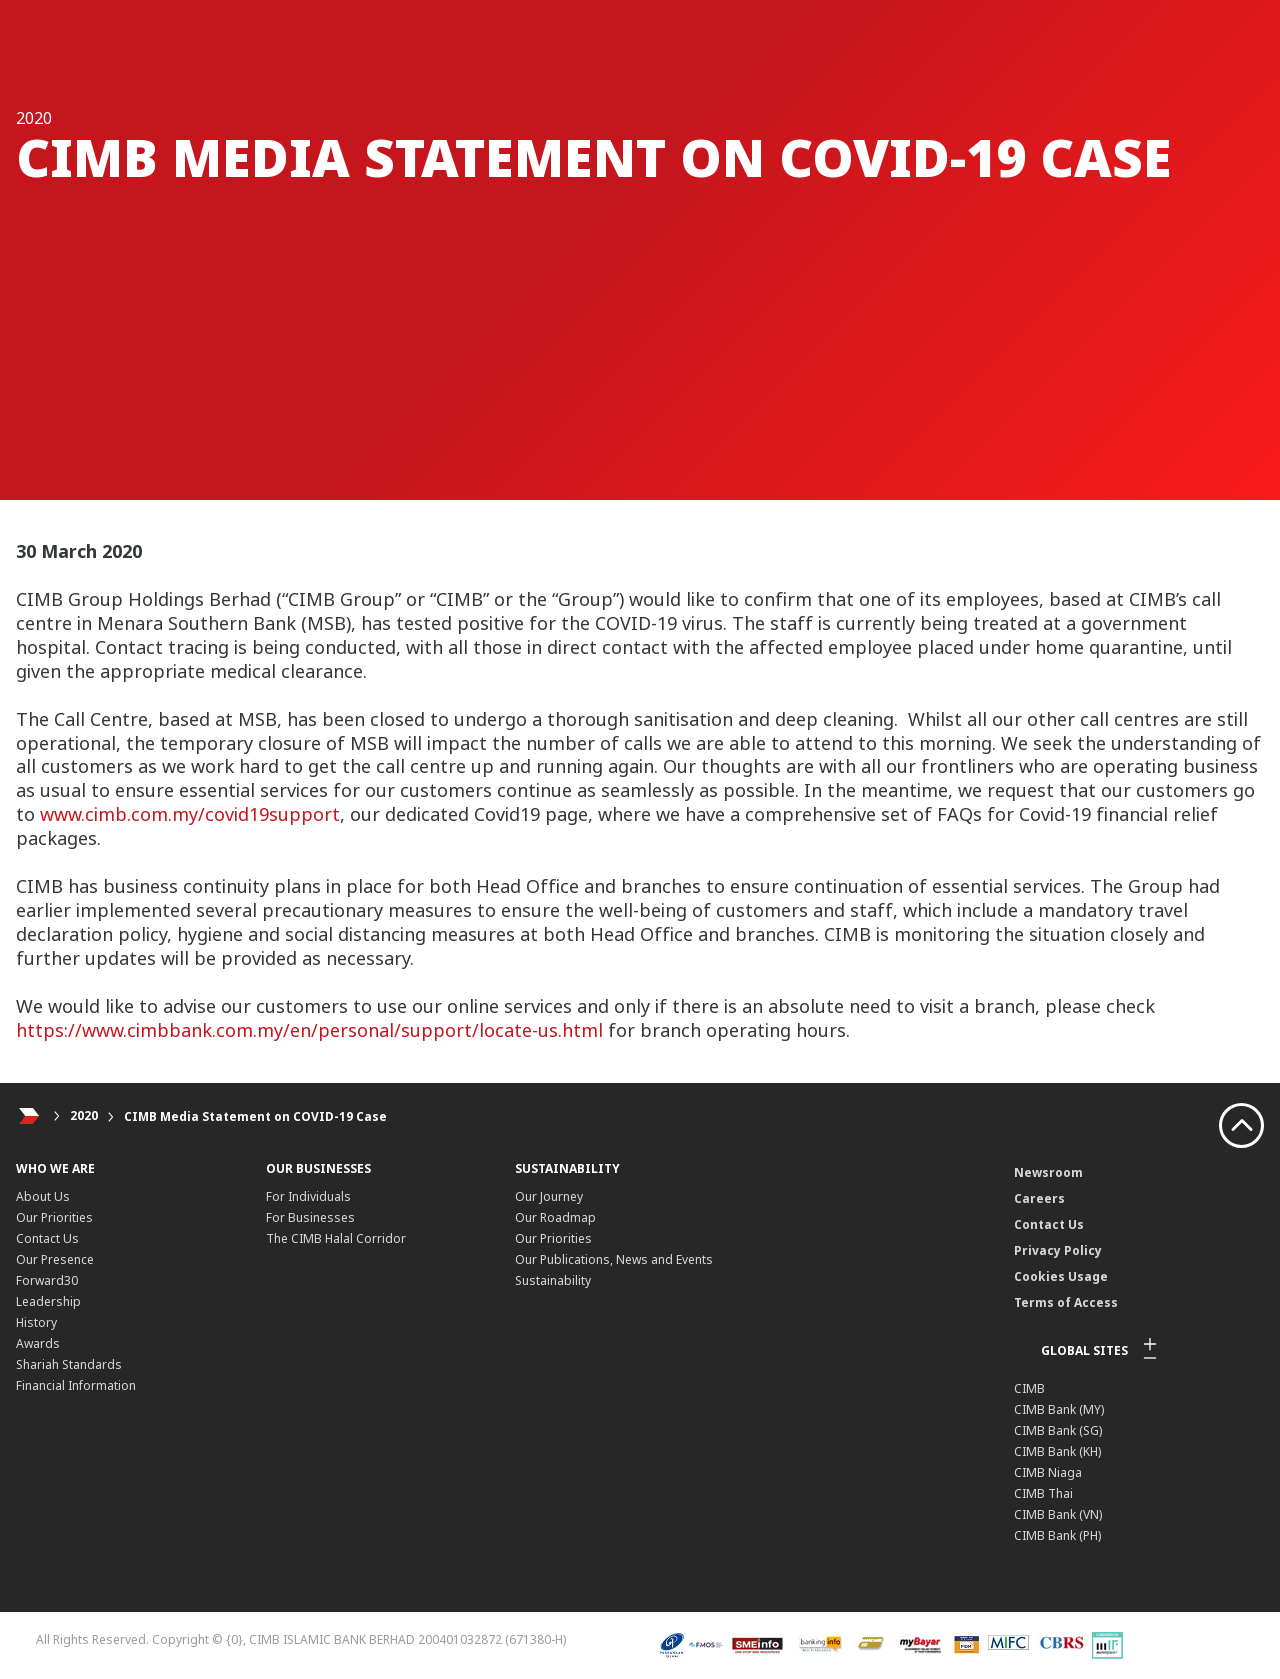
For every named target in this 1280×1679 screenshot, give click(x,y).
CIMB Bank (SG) (1058, 1430)
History (36, 1322)
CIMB (1029, 1388)
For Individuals (308, 1196)
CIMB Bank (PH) (1057, 1535)
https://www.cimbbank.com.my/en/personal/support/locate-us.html (309, 1030)
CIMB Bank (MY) (1059, 1409)
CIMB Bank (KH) (1057, 1451)
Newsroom (1048, 1172)
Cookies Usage (1061, 1276)
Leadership (48, 1301)
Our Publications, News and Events (614, 1259)
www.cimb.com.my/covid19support (190, 814)
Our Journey (549, 1196)
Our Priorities (54, 1217)
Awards (38, 1343)
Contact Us (47, 1238)
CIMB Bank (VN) (1058, 1514)
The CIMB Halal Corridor (336, 1238)
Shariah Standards (69, 1364)
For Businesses (310, 1217)
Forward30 (47, 1280)
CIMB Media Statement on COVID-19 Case (255, 1116)
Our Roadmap (555, 1217)
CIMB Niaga (1048, 1472)
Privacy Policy (1058, 1250)
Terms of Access (1066, 1302)
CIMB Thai (1043, 1493)
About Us (43, 1196)
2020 (84, 1116)
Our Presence (55, 1259)
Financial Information (76, 1385)
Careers (1039, 1198)
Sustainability (553, 1280)
